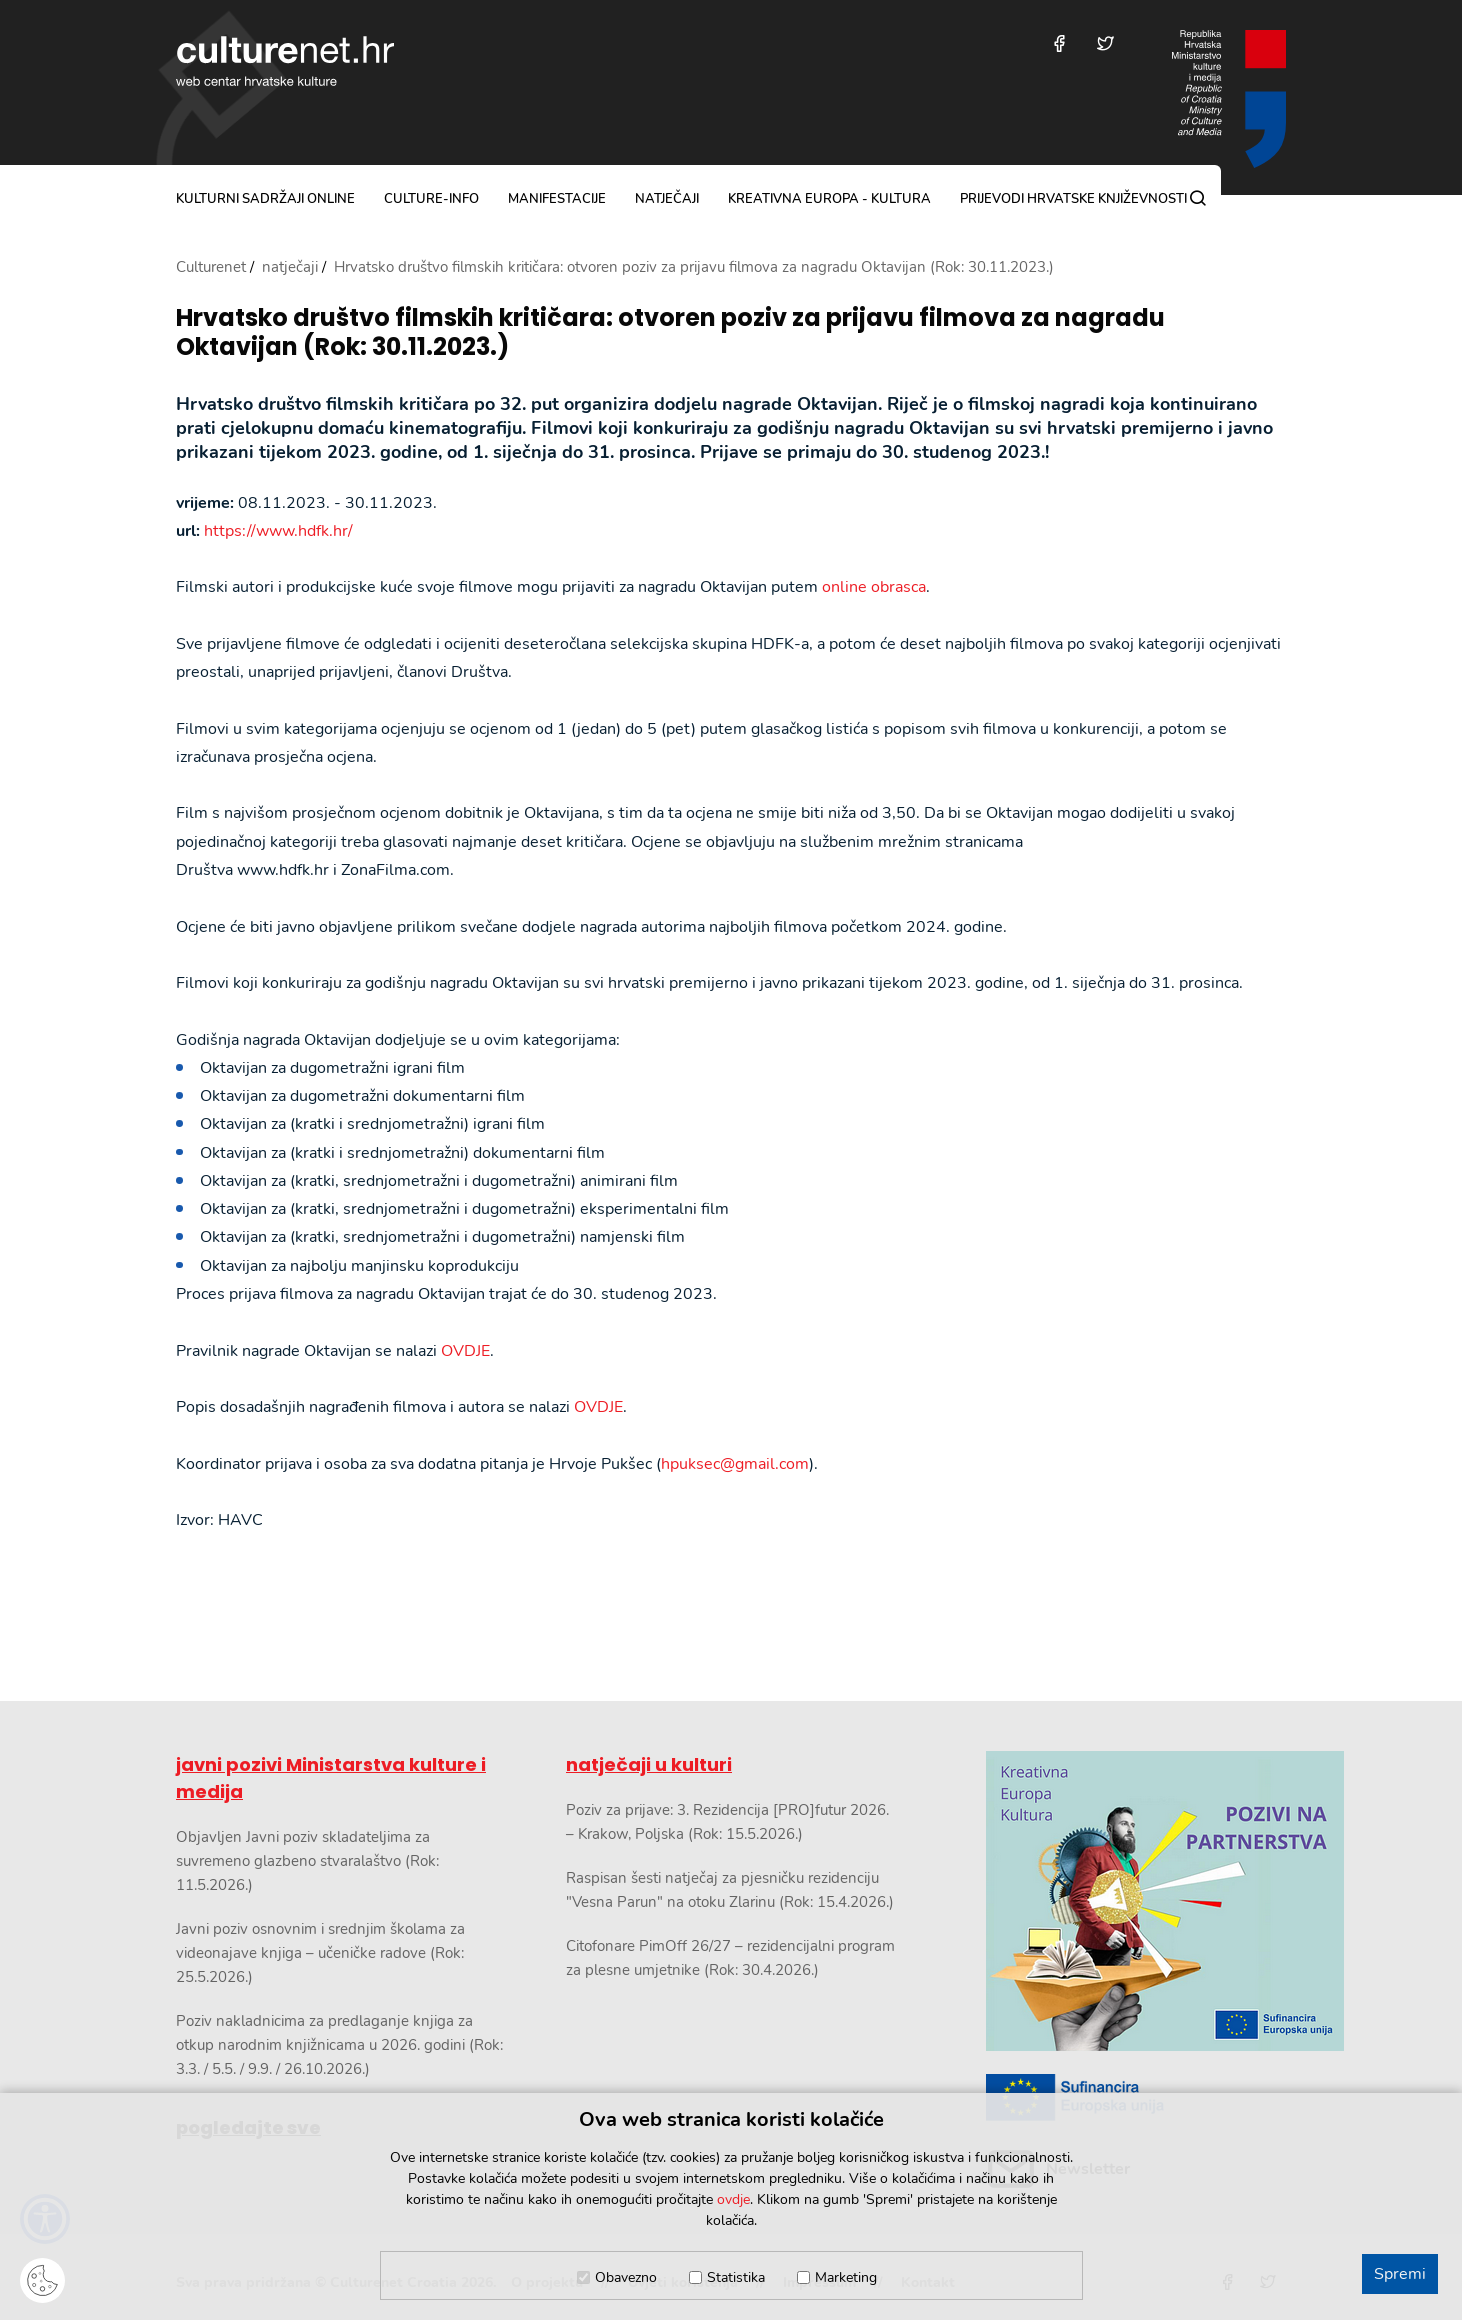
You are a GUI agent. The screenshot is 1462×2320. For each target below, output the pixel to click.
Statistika (736, 2277)
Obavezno (626, 2277)
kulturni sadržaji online (265, 199)
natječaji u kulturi (649, 1764)
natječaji (667, 199)
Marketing (846, 2277)
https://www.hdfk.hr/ (278, 531)
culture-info (431, 199)
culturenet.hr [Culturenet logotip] (285, 61)
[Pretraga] (1198, 198)
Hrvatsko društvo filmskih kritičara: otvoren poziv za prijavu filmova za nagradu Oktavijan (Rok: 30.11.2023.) (670, 333)
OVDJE (465, 1351)
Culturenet (211, 267)
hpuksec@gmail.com (735, 1464)
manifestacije (557, 199)
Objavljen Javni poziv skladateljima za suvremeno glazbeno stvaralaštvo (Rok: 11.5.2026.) (307, 1861)
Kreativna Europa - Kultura (829, 199)
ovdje (733, 2199)
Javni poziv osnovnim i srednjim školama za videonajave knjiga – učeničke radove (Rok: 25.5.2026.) (320, 1953)
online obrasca (874, 587)
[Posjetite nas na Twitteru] (1105, 43)
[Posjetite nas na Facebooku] (1059, 43)
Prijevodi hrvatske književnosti (1073, 199)
